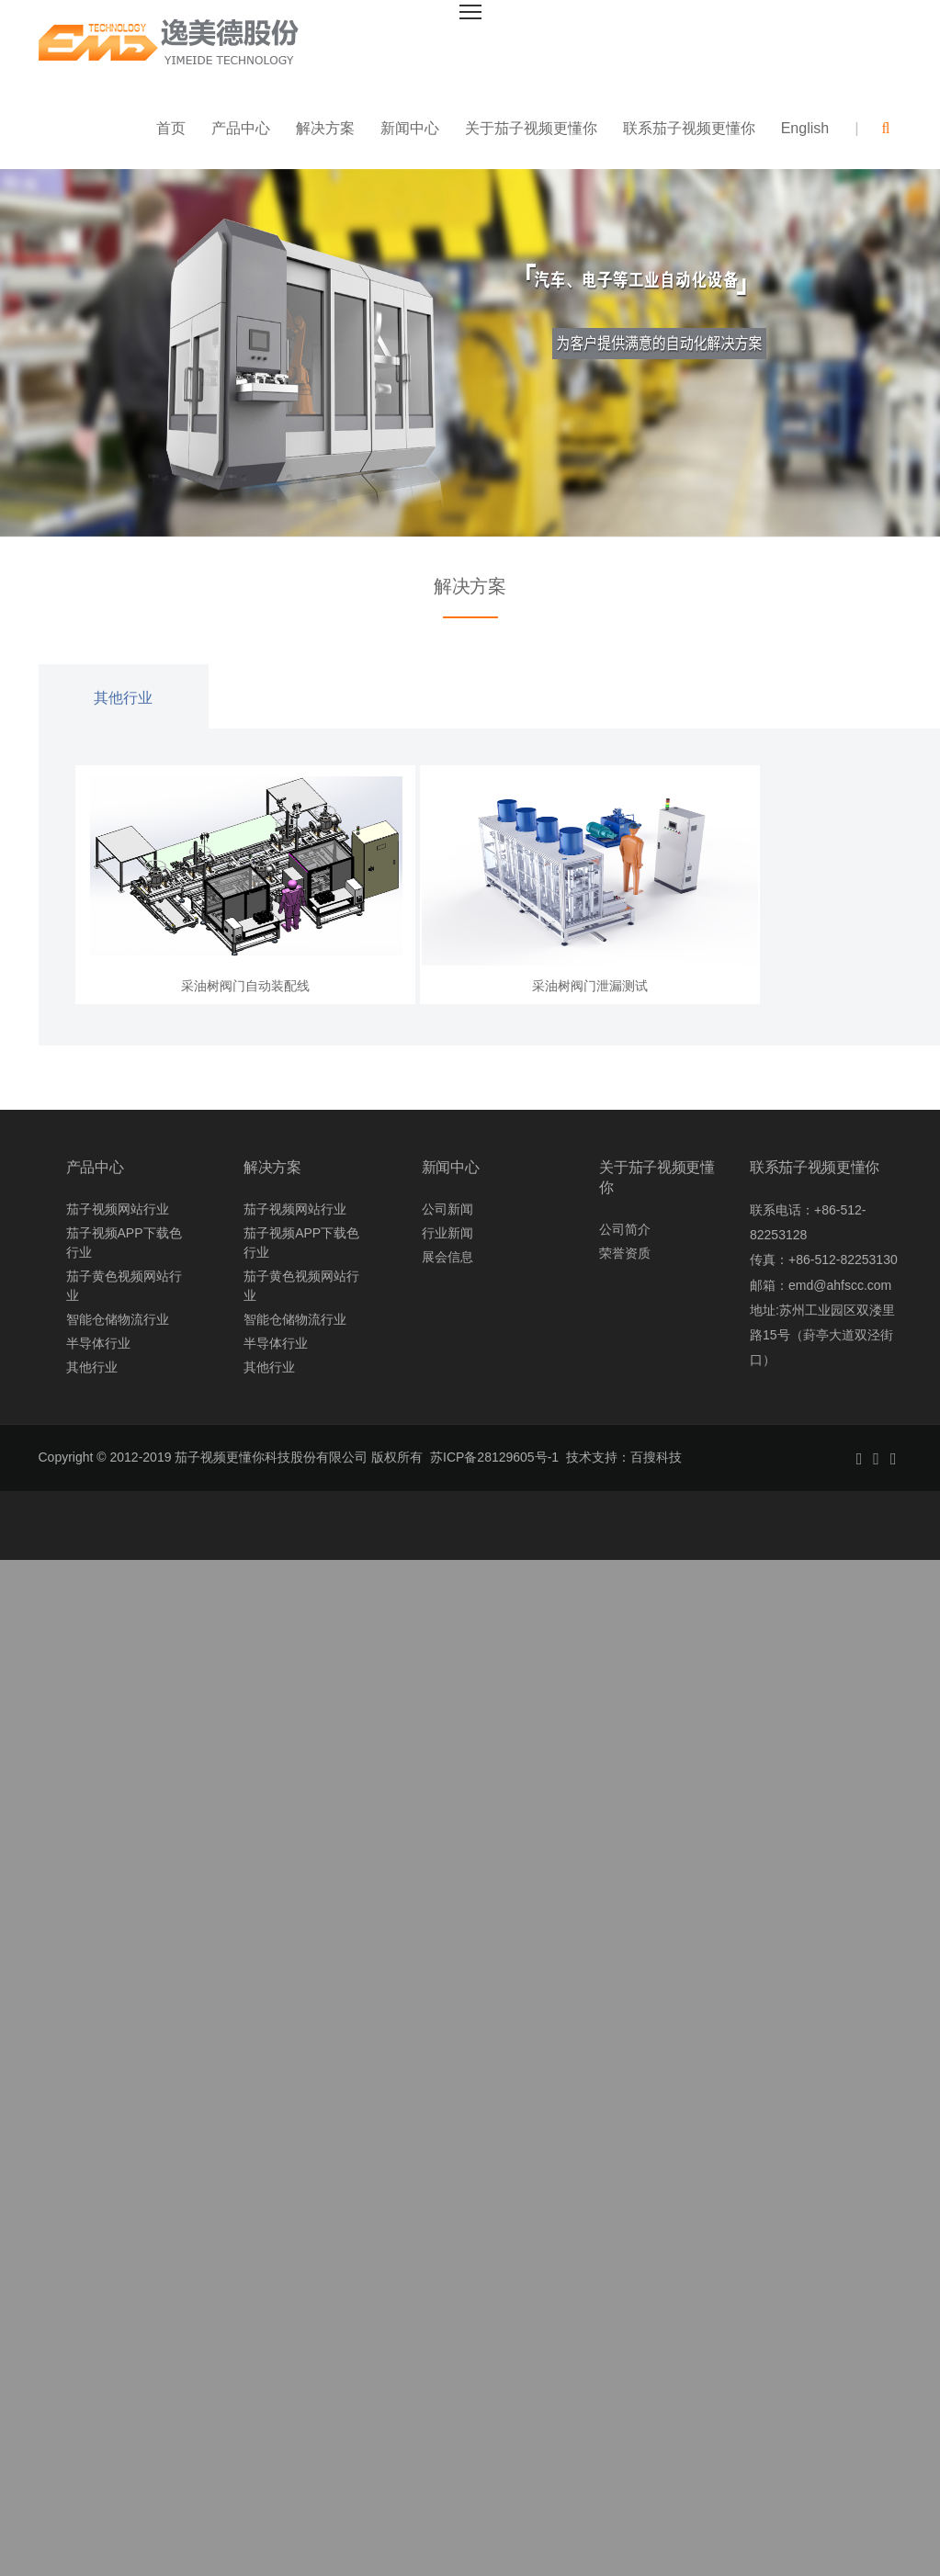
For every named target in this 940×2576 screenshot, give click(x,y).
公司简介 (625, 1229)
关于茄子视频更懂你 (531, 128)
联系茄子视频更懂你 (689, 128)
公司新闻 (447, 1209)
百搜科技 (656, 1457)
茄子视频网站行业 (117, 1209)
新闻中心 (409, 128)
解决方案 (325, 128)
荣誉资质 (625, 1253)
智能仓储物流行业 (117, 1319)
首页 (171, 128)
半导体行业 (98, 1343)
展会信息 (447, 1256)
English (805, 128)
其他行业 (123, 698)
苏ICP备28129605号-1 (494, 1457)
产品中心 (240, 128)
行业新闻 (447, 1233)
